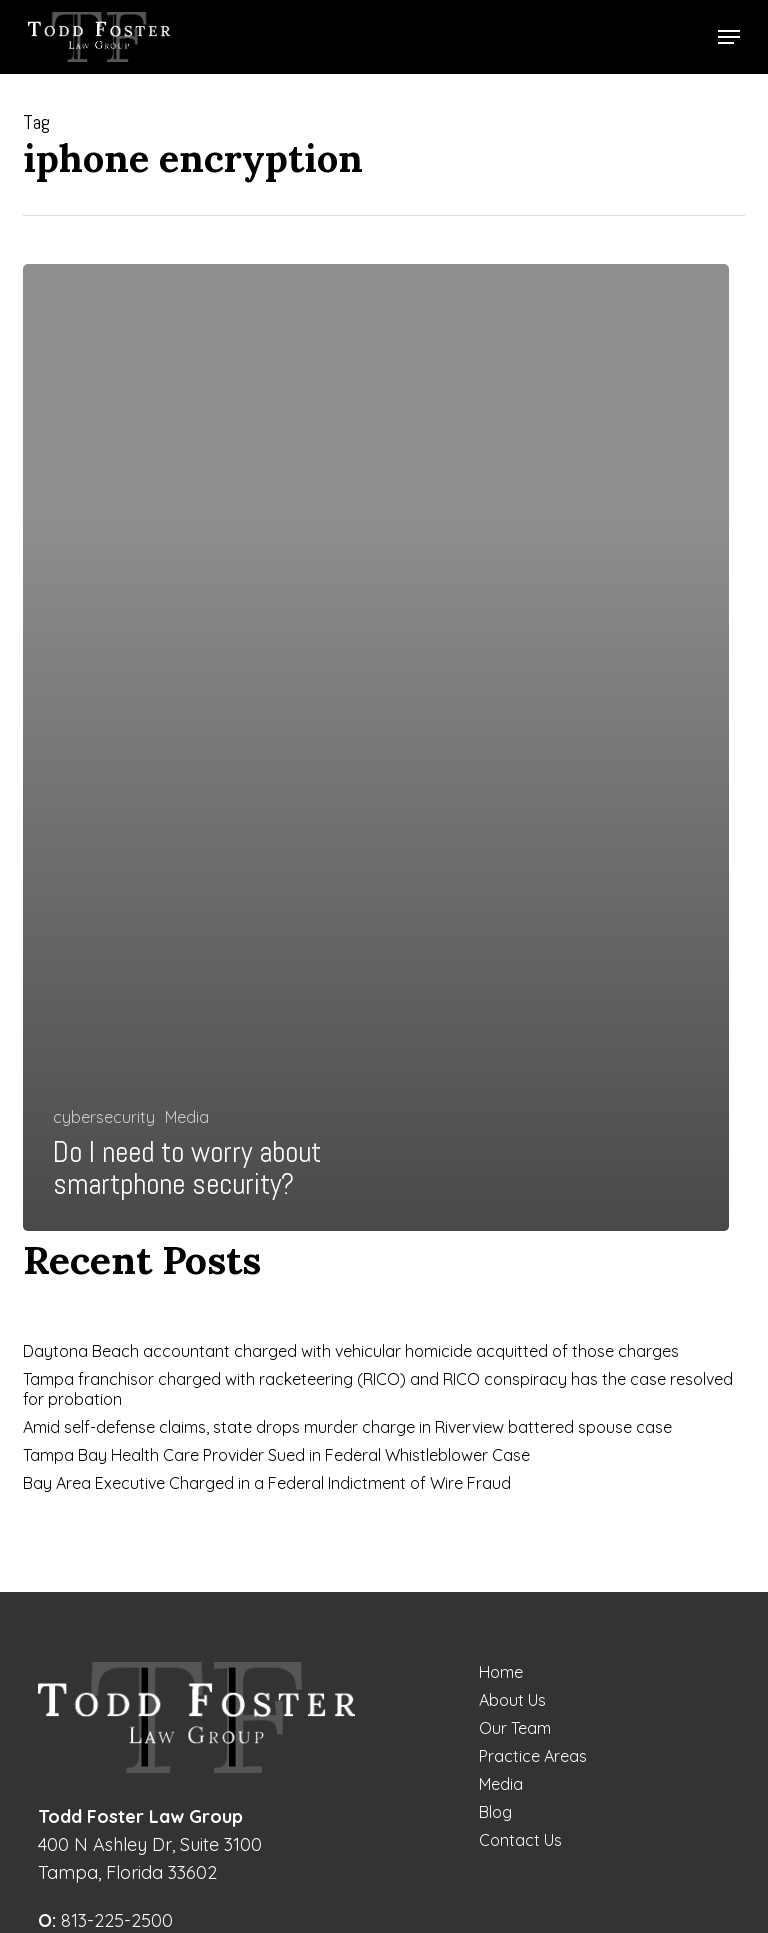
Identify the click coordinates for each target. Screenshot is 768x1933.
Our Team (515, 1728)
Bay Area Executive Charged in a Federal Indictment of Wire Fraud (267, 1483)
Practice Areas (533, 1756)
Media (187, 1117)
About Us (512, 1700)
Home (501, 1672)
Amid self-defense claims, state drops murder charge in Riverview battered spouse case (347, 1427)
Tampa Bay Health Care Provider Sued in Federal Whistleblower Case (276, 1455)
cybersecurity (104, 1117)
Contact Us (520, 1840)
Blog (495, 1812)
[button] (729, 37)
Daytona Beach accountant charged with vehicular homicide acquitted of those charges (351, 1351)
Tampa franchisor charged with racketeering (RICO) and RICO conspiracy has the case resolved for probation (378, 1389)
